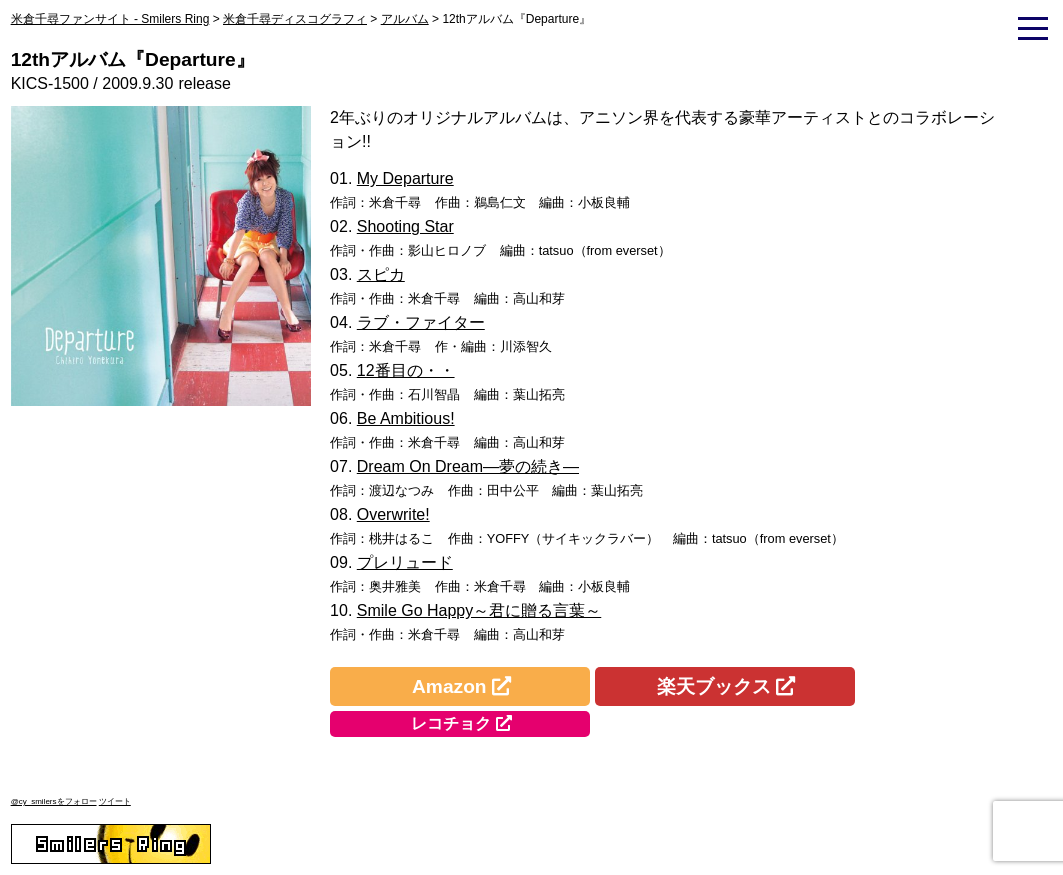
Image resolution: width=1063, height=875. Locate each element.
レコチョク (451, 723)
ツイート (115, 801)
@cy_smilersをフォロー (54, 801)
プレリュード (405, 562)
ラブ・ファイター (421, 322)
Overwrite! (393, 514)
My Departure (405, 178)
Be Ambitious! (406, 418)
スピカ (381, 274)
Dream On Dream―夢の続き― (468, 466)
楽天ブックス (714, 686)
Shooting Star (405, 226)
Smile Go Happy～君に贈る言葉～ (479, 610)
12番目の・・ (406, 370)
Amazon (449, 686)
